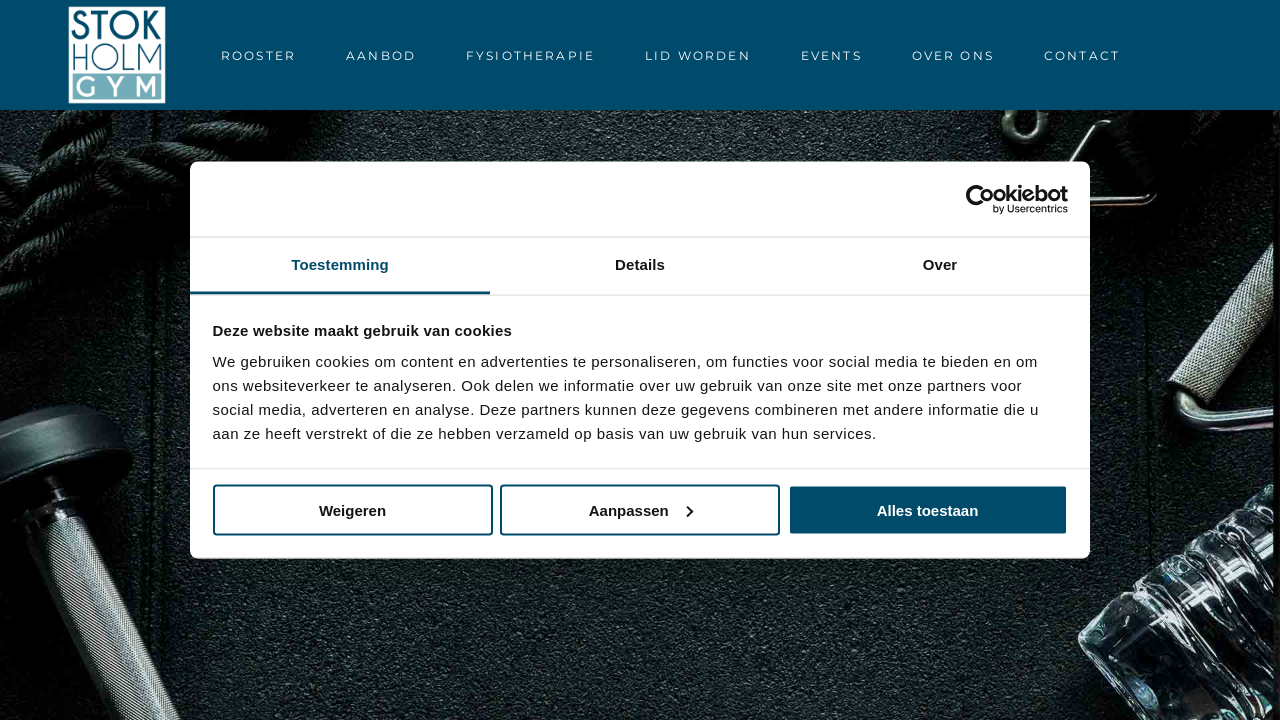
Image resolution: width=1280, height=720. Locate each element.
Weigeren (352, 509)
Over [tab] (940, 264)
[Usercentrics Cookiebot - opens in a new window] (980, 199)
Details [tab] (640, 264)
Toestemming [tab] (340, 264)
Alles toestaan (928, 509)
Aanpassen (641, 509)
